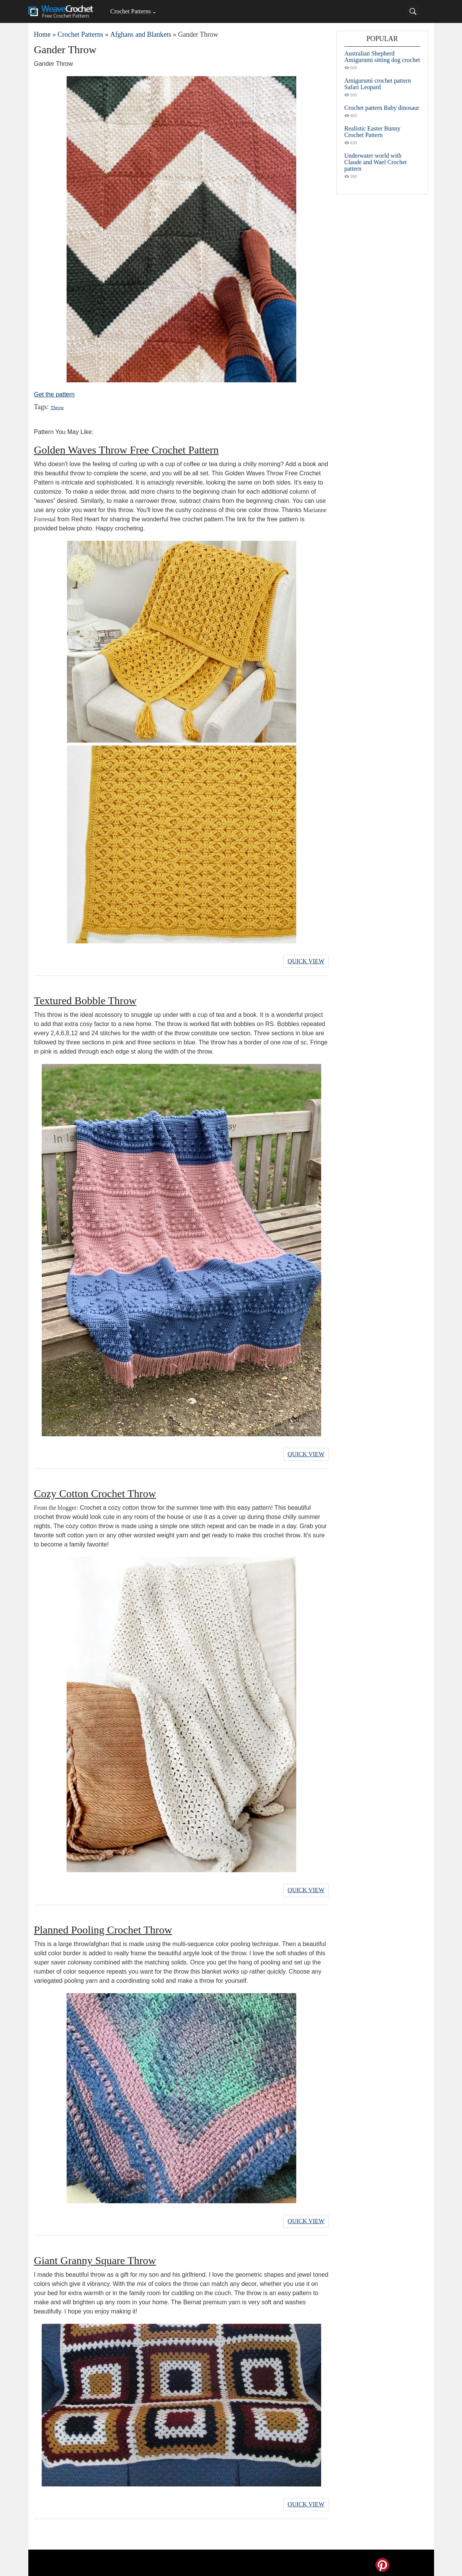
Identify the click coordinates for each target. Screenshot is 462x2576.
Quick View (305, 961)
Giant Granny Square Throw (95, 2257)
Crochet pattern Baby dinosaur (382, 107)
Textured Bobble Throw (85, 1000)
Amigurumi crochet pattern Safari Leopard (377, 83)
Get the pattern (54, 394)
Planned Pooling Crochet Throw (103, 1927)
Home (42, 34)
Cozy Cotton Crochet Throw (95, 1492)
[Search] (413, 11)
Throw (57, 407)
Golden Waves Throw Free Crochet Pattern (126, 450)
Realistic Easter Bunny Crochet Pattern (372, 131)
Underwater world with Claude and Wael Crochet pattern (375, 162)
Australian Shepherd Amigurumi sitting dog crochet (382, 56)
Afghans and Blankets (140, 34)
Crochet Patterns (130, 11)
